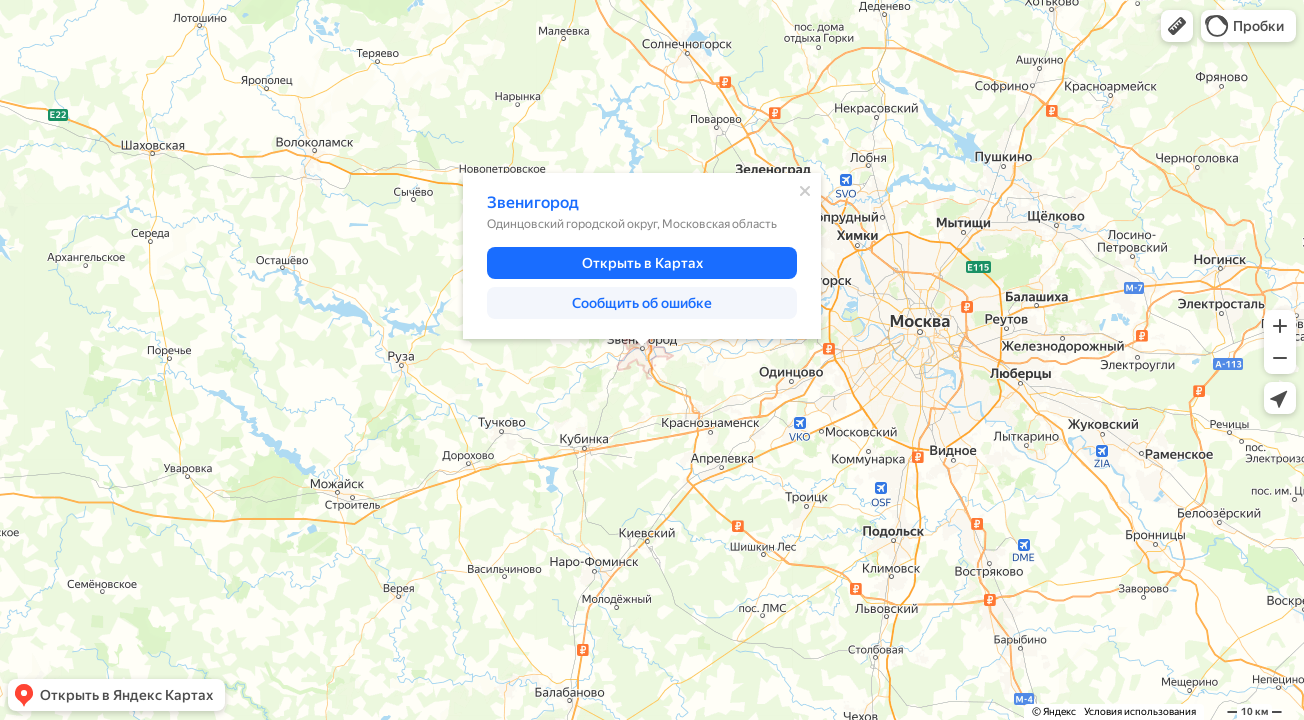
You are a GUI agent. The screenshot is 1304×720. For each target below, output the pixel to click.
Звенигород (533, 202)
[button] (1177, 26)
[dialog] (642, 256)
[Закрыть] (805, 191)
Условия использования (1140, 711)
